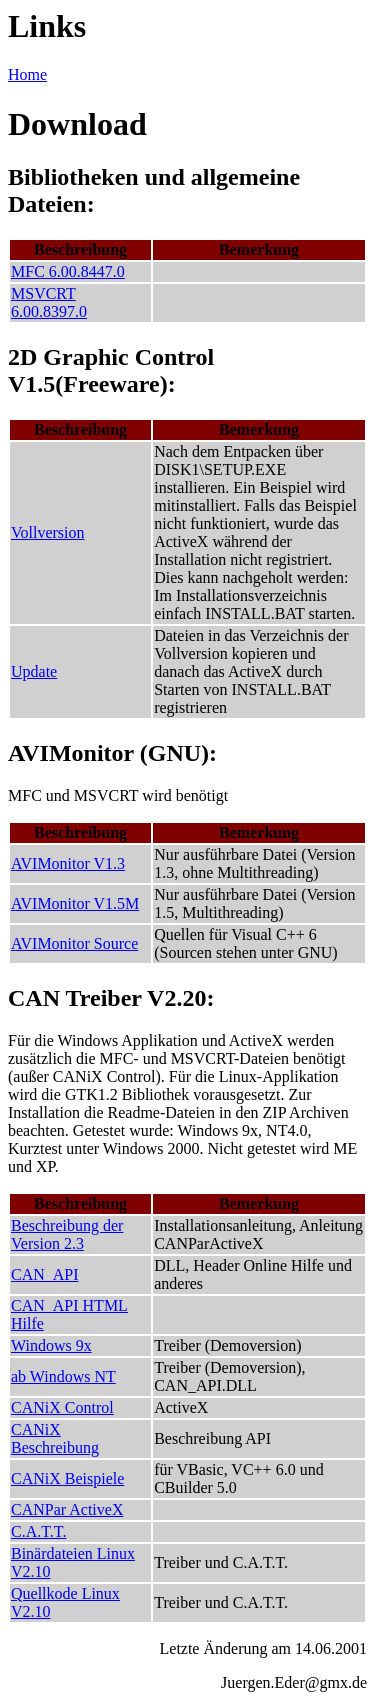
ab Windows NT (63, 1376)
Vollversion (47, 532)
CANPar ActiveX (67, 1509)
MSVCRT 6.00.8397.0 (49, 302)
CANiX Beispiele (67, 1478)
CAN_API (45, 1274)
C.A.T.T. (38, 1531)
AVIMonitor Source (74, 943)
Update (34, 671)
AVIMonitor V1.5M (75, 903)
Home (27, 74)
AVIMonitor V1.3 (68, 863)
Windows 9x (51, 1345)
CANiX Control (62, 1407)
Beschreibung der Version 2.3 (67, 1234)
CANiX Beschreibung (55, 1438)
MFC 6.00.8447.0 (68, 271)
